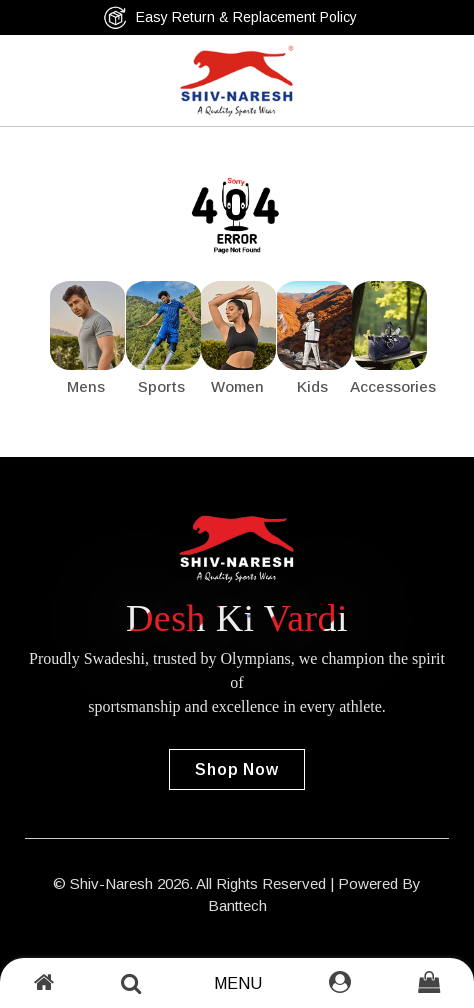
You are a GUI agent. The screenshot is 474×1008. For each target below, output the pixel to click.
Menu (238, 983)
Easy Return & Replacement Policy (230, 17)
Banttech (237, 905)
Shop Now (236, 769)
